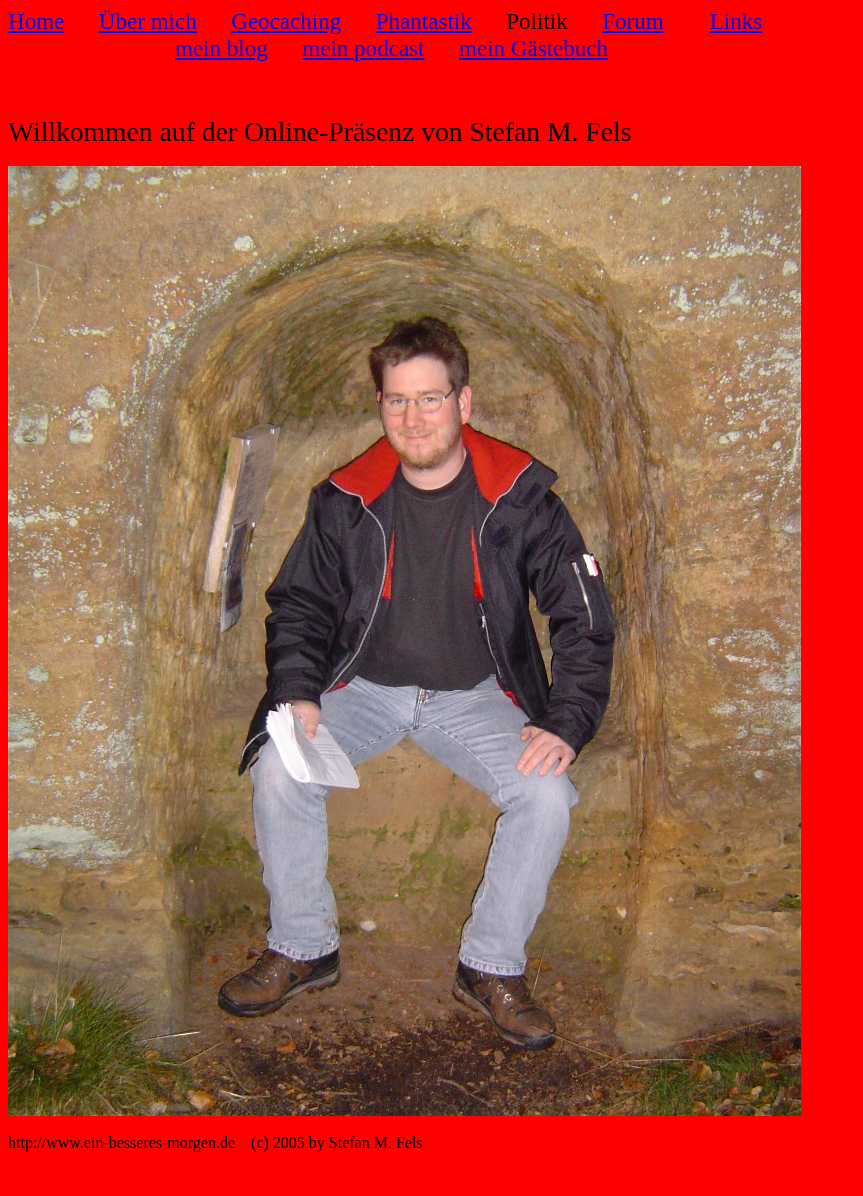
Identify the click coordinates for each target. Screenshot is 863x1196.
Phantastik (424, 21)
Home (36, 21)
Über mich (148, 21)
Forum (632, 21)
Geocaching (286, 21)
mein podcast (363, 48)
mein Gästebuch (533, 48)
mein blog (221, 48)
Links (736, 21)
